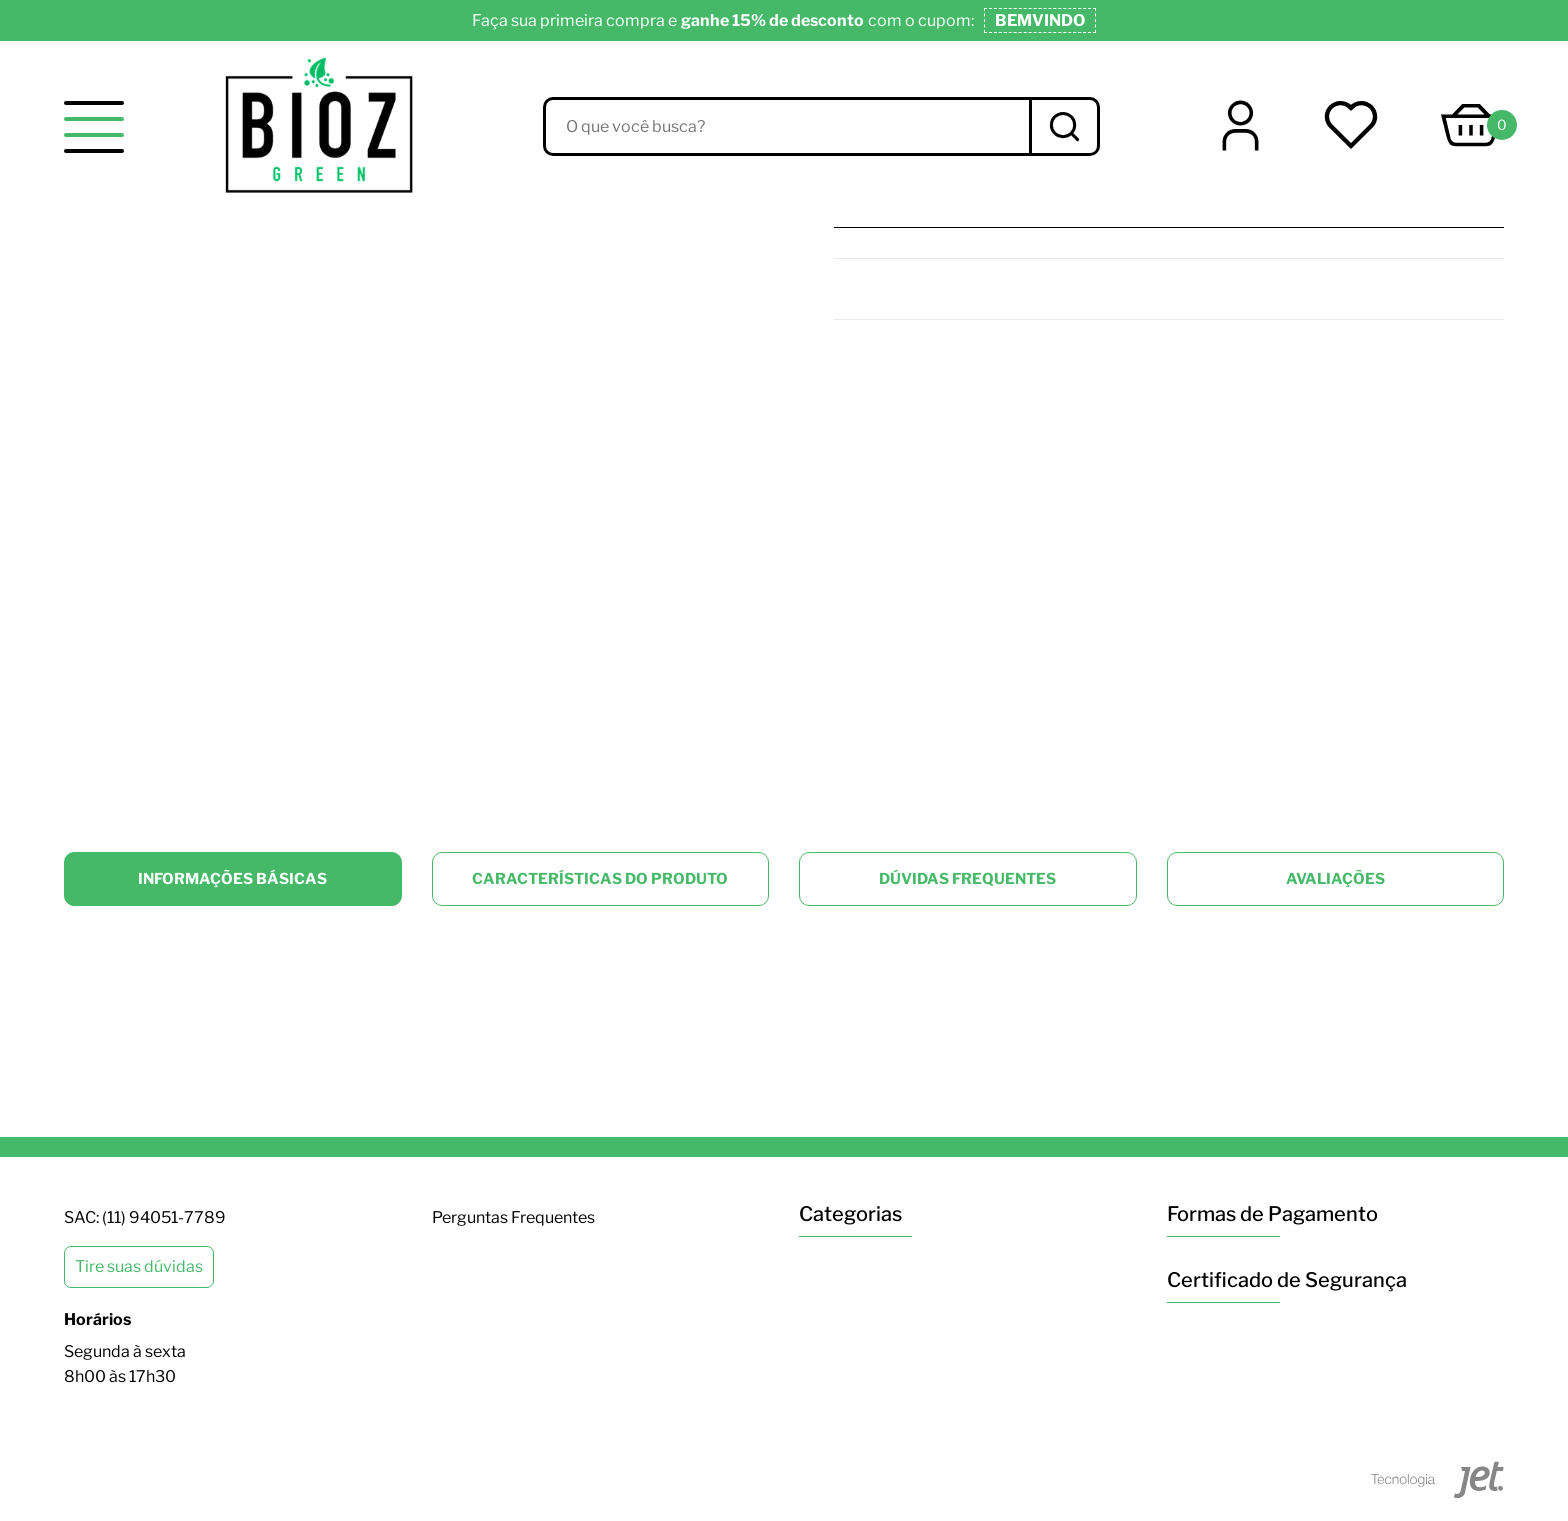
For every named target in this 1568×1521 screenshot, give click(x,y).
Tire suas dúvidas (139, 1266)
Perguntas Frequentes (513, 1217)
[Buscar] (1063, 126)
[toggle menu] (94, 127)
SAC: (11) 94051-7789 (145, 1217)
